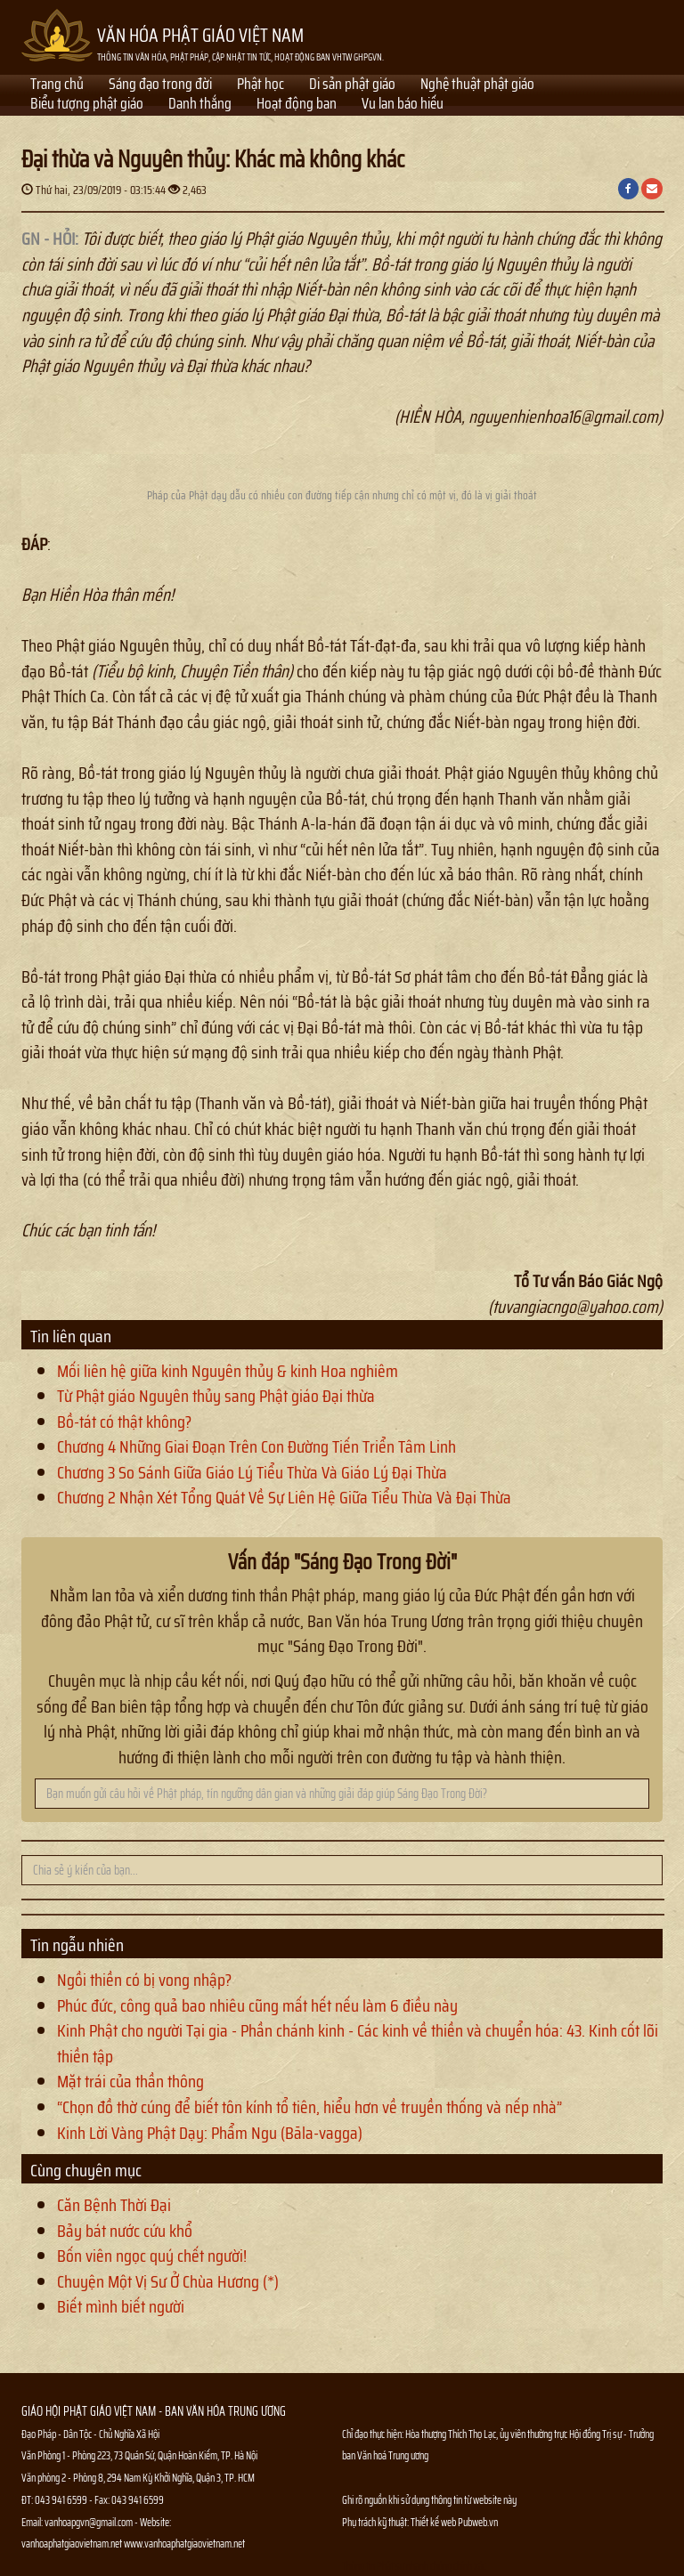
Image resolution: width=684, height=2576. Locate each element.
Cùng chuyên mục (86, 2170)
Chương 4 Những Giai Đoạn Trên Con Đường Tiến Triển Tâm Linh (256, 1446)
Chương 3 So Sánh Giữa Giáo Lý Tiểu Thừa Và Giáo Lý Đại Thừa (252, 1472)
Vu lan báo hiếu (403, 105)
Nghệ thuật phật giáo (477, 85)
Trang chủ (57, 85)
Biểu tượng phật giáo (86, 105)
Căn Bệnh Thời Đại (114, 2205)
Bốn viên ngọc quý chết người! (152, 2255)
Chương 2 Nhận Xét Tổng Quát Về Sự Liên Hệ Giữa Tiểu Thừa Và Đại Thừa (284, 1497)
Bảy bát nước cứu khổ (124, 2230)
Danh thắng (200, 105)
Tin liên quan (70, 1336)
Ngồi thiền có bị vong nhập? (144, 1979)
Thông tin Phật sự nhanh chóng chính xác (414, 2565)
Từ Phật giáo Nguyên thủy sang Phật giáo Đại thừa (216, 1395)
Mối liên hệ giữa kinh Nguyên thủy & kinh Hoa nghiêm (227, 1371)
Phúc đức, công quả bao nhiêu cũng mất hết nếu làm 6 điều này (257, 2005)
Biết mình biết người (120, 2306)
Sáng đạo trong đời (160, 85)
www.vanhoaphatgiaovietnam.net (184, 2543)
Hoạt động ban (296, 105)
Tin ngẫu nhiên (77, 1945)
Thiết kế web (434, 2522)
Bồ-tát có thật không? (124, 1421)
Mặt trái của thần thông (130, 2081)
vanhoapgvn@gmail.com (89, 2522)
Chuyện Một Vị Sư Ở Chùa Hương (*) (168, 2281)
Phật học (260, 85)
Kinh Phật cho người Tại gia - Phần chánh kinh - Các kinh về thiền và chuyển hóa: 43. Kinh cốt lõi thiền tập (357, 2043)
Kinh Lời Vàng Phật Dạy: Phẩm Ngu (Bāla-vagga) (209, 2132)
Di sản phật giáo (352, 85)
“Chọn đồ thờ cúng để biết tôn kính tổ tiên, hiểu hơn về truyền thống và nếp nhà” (309, 2107)
